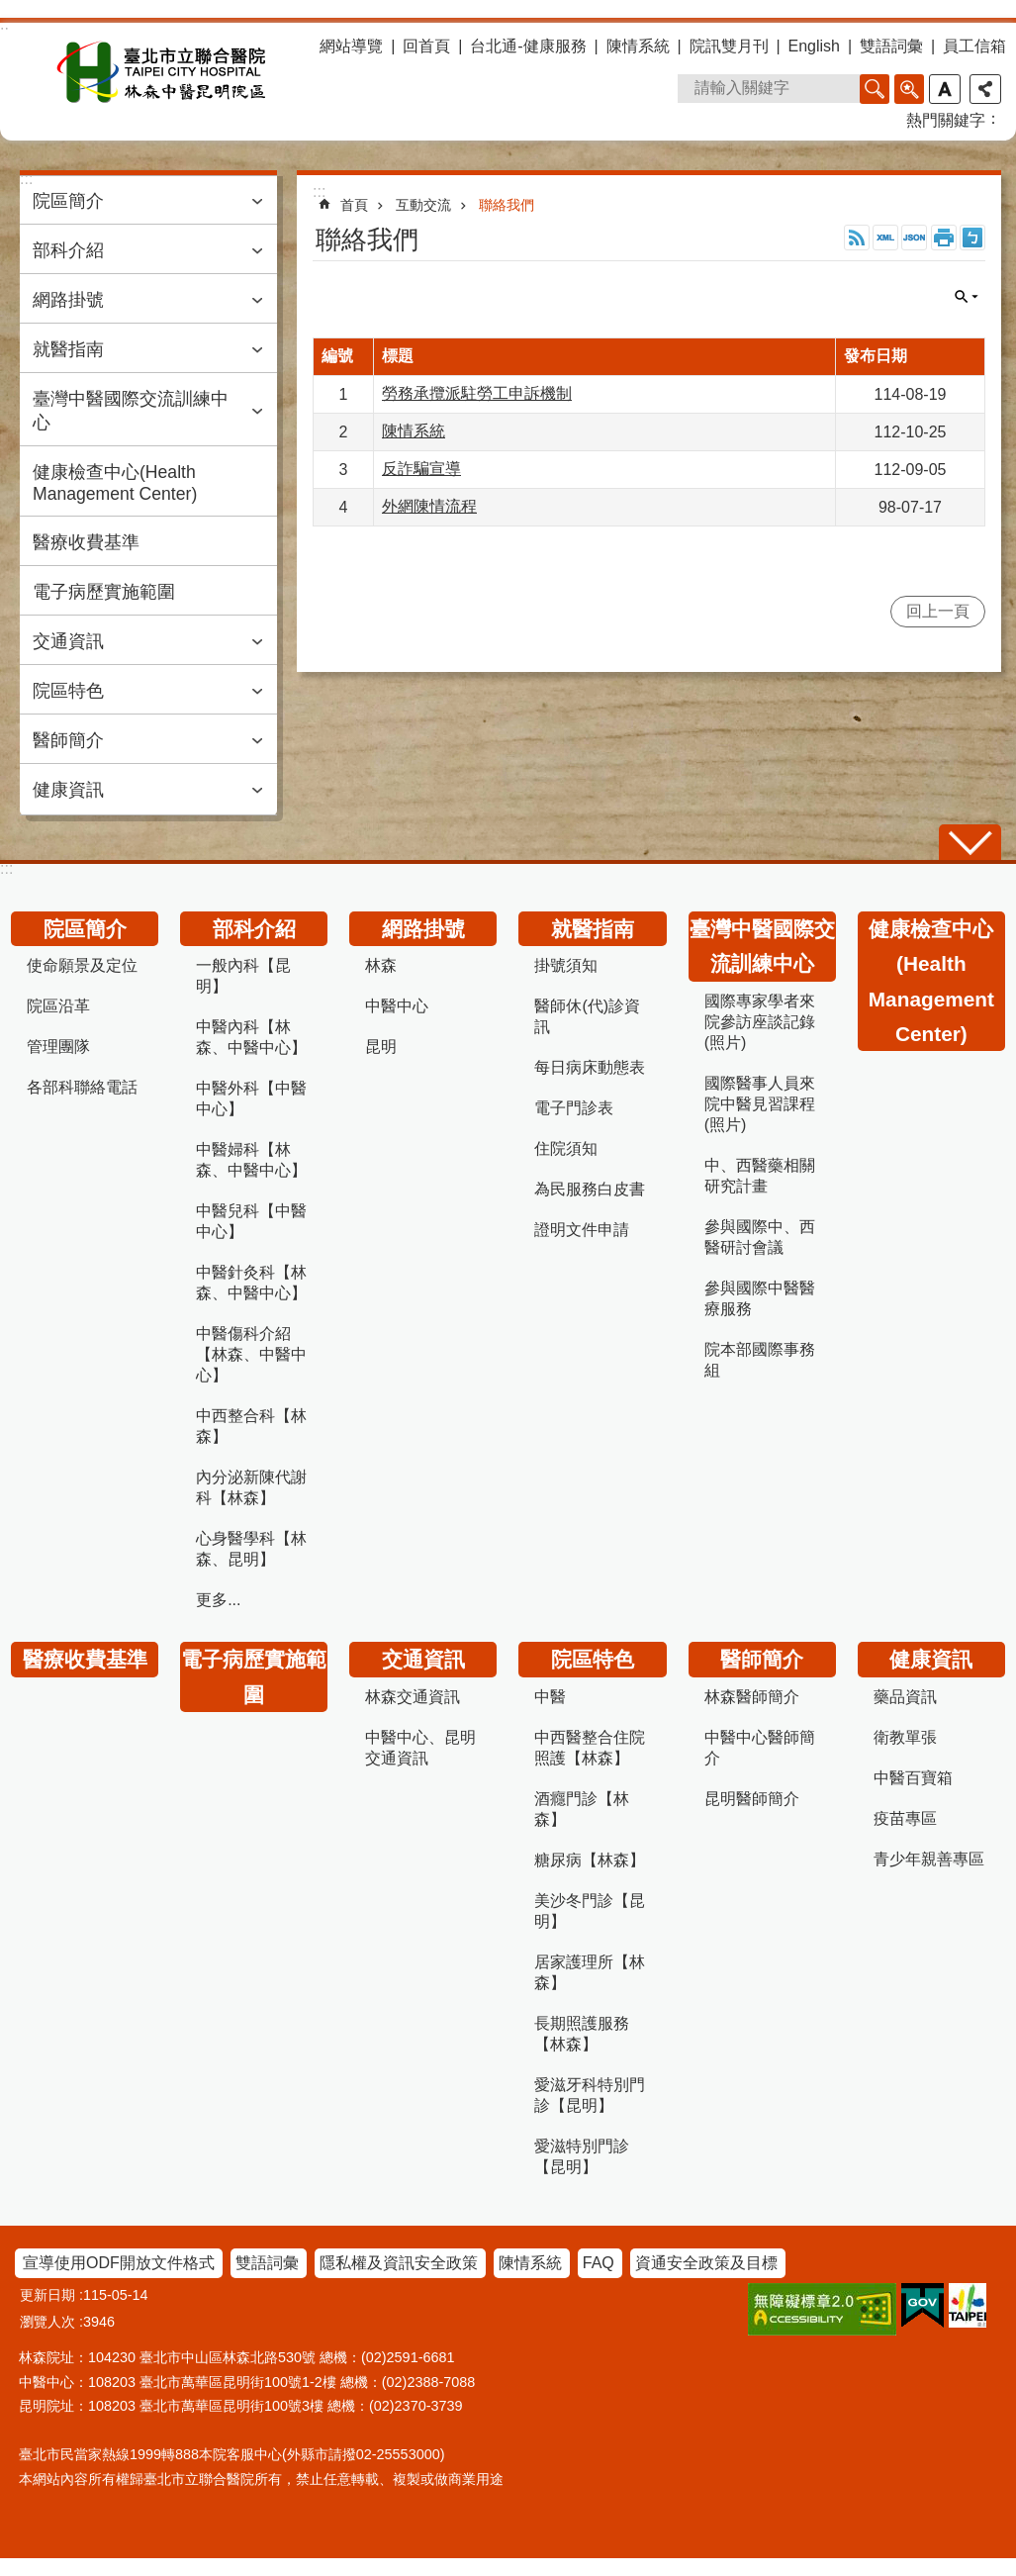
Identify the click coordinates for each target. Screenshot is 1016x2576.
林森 (381, 965)
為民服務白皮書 (589, 1189)
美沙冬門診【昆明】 (589, 1911)
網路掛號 (68, 300)
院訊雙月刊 (729, 46)
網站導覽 (351, 46)
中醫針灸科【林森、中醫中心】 (251, 1282)
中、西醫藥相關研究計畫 (759, 1175)
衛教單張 (905, 1737)
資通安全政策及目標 (706, 2262)
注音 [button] (972, 237)
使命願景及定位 (82, 965)
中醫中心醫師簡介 (759, 1747)
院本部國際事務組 (759, 1360)
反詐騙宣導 (421, 468)
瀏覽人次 (47, 2322)
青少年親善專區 (929, 1859)
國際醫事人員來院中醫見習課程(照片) (759, 1104)
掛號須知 (566, 965)
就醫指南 (68, 349)
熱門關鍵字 (945, 120)
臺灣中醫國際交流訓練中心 (131, 410)
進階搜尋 (909, 89)
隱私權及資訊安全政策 (399, 2262)
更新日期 (47, 2295)
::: (6, 868)
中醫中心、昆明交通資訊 (420, 1747)
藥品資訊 (905, 1696)
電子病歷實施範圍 (104, 592)
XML (885, 237)
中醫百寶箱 (913, 1777)
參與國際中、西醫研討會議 (759, 1237)
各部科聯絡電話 (82, 1087)
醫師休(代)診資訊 (587, 1016)
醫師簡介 (68, 740)
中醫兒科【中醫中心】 (251, 1221)
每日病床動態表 (589, 1067)
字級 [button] (945, 89)
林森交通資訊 (412, 1696)
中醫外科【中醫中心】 (251, 1098)
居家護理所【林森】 (589, 1972)
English (814, 46)
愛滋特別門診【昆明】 (581, 2156)
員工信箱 (974, 46)
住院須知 (566, 1148)
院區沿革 (58, 1006)
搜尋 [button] (874, 89)
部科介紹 (68, 250)
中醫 (550, 1696)
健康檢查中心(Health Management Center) (115, 483)
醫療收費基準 (86, 542)
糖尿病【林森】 (589, 1860)
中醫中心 (396, 1006)
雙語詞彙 (891, 46)
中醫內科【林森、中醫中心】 (251, 1037)
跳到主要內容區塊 (10, 10)
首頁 (354, 205)
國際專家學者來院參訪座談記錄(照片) (759, 1022)
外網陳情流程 (429, 506)
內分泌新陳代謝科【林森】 (251, 1487)
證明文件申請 (581, 1229)
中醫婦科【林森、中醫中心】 (251, 1160)
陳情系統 (638, 46)
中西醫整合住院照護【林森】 (589, 1747)
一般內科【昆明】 (243, 976)
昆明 (381, 1046)
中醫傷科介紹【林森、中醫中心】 (251, 1354)
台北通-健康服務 (528, 46)
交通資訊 (68, 641)
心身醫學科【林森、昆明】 (251, 1549)
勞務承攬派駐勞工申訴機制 (477, 393)
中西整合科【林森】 (251, 1426)
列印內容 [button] (944, 237)
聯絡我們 (506, 205)
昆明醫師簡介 (751, 1798)
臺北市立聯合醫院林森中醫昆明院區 (161, 72)
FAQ (598, 2262)
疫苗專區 (905, 1818)
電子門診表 (573, 1107)
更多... (218, 1599)
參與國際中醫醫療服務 (759, 1298)
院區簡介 (68, 201)
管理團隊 (58, 1046)
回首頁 (426, 46)
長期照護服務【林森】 (581, 2033)
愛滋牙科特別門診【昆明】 (589, 2095)
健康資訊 (68, 790)
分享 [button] (985, 89)
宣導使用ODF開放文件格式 (119, 2262)
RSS (857, 237)
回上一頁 (938, 611)
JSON (914, 237)
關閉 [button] (966, 297)
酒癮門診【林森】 (581, 1809)
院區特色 (68, 691)
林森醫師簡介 (751, 1696)
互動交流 (423, 205)
